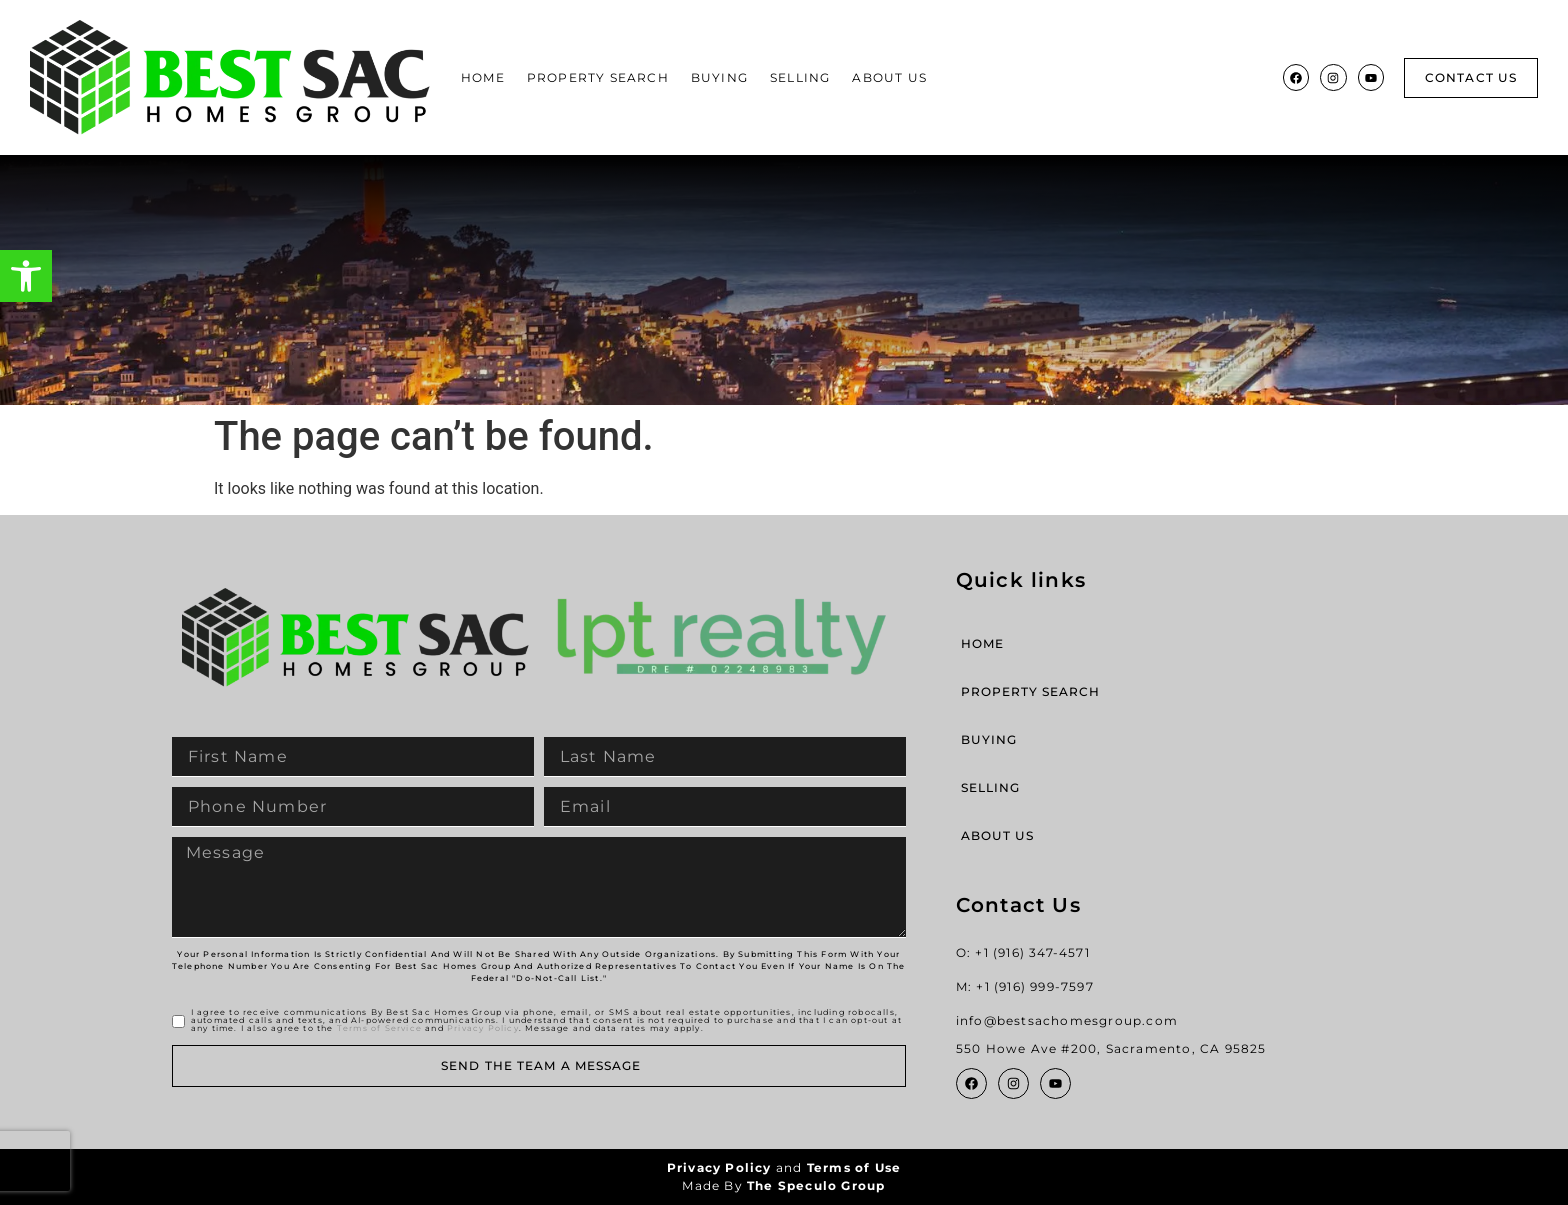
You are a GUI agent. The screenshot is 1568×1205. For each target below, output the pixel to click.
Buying (719, 77)
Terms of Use (854, 1167)
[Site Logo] (230, 77)
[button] (26, 276)
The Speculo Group (816, 1185)
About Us (889, 77)
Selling (800, 77)
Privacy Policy (483, 1028)
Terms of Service (379, 1028)
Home (483, 77)
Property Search (598, 77)
